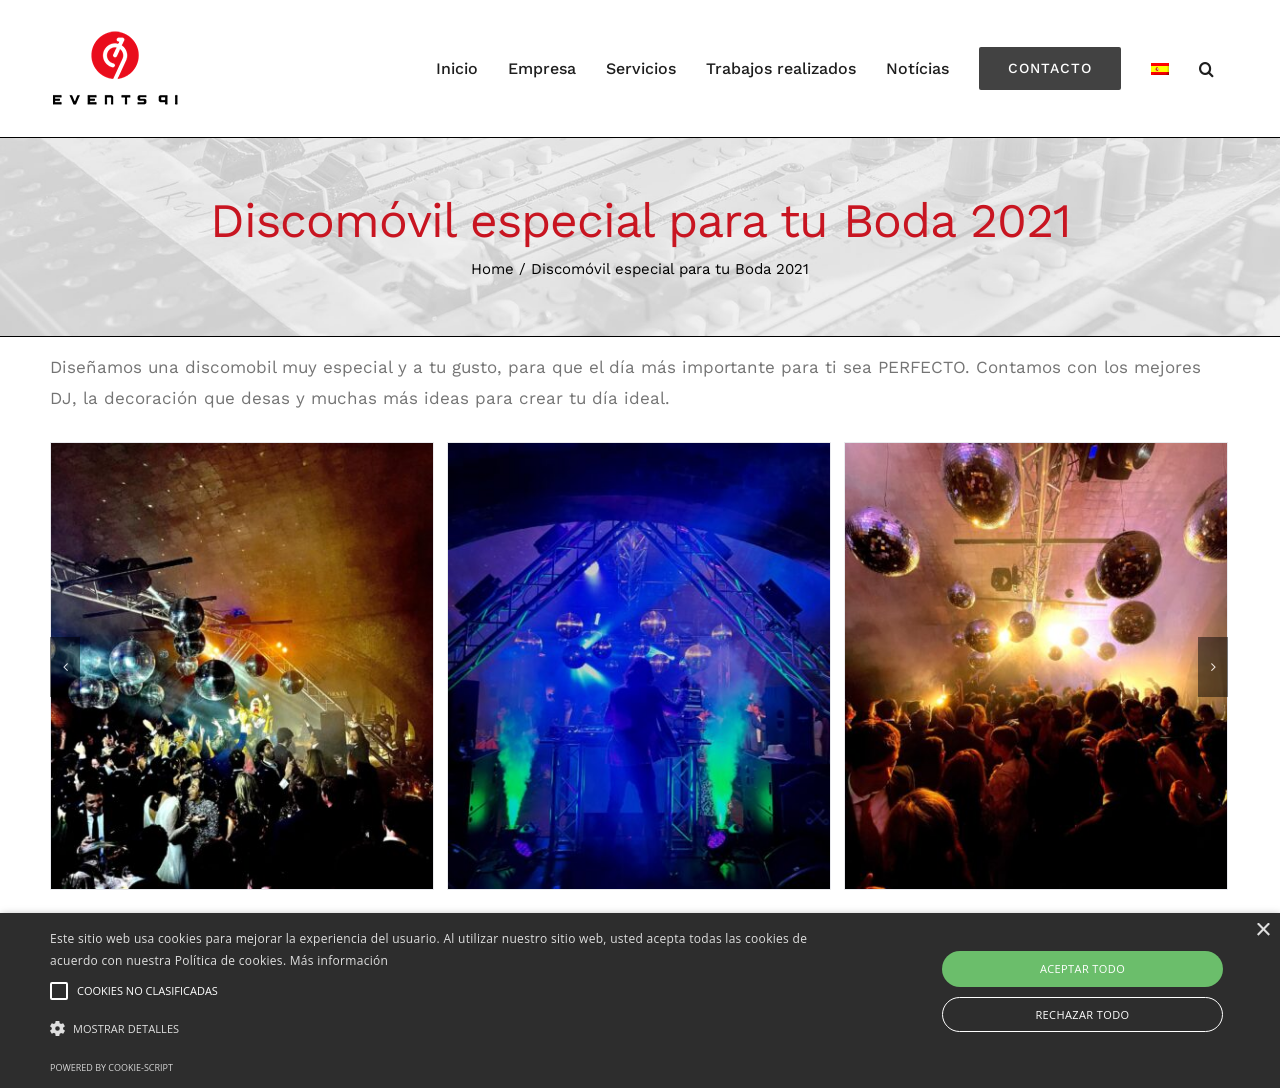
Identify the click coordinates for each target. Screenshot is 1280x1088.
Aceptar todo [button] (1082, 968)
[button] (433, 1029)
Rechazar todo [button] (1082, 1014)
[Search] (1207, 68)
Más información (339, 960)
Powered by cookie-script (111, 1067)
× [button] (1262, 930)
